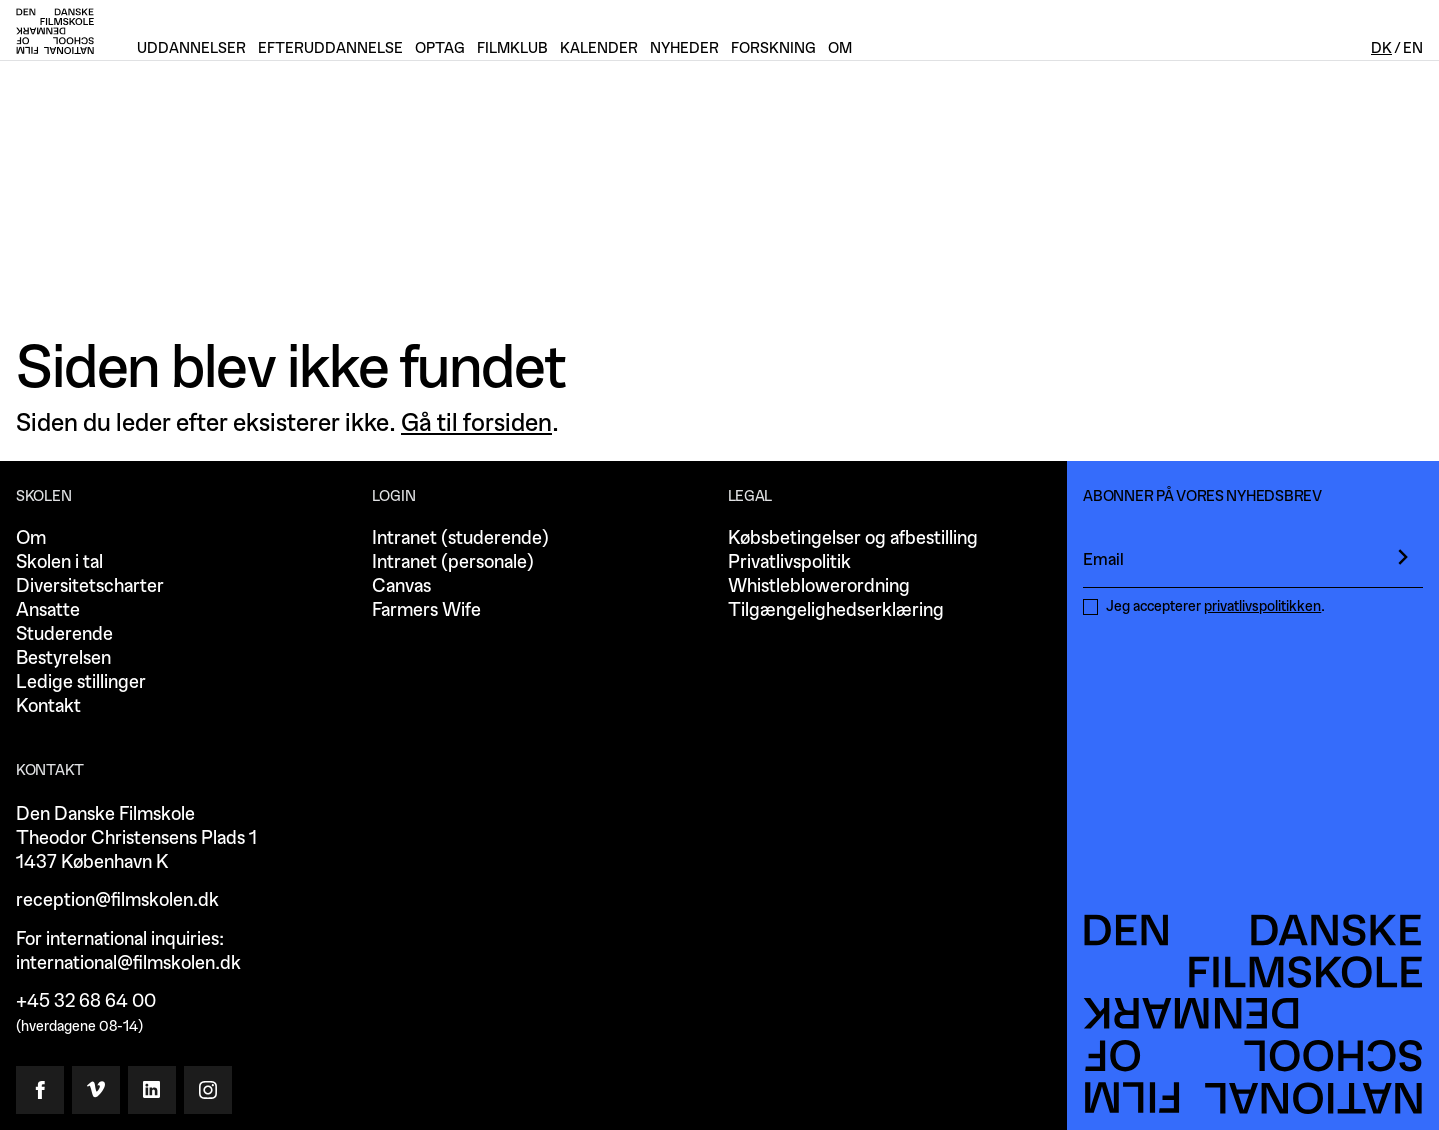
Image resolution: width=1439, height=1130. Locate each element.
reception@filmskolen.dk (117, 900)
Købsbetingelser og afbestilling (853, 538)
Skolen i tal (59, 562)
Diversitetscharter (90, 586)
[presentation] (1403, 557)
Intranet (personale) (453, 562)
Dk (1381, 48)
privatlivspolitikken (1262, 606)
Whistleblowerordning (819, 586)
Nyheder (684, 48)
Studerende (64, 634)
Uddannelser (191, 48)
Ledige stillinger (81, 682)
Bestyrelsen (63, 658)
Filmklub (512, 48)
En (1413, 48)
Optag (440, 48)
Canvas (401, 586)
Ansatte (48, 610)
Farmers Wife (426, 610)
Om (31, 538)
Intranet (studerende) (460, 538)
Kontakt (48, 706)
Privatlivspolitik (789, 562)
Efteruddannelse (330, 48)
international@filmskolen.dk (128, 963)
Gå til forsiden (476, 423)
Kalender (599, 48)
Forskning (773, 48)
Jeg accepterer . (1215, 606)
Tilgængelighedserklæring (836, 610)
